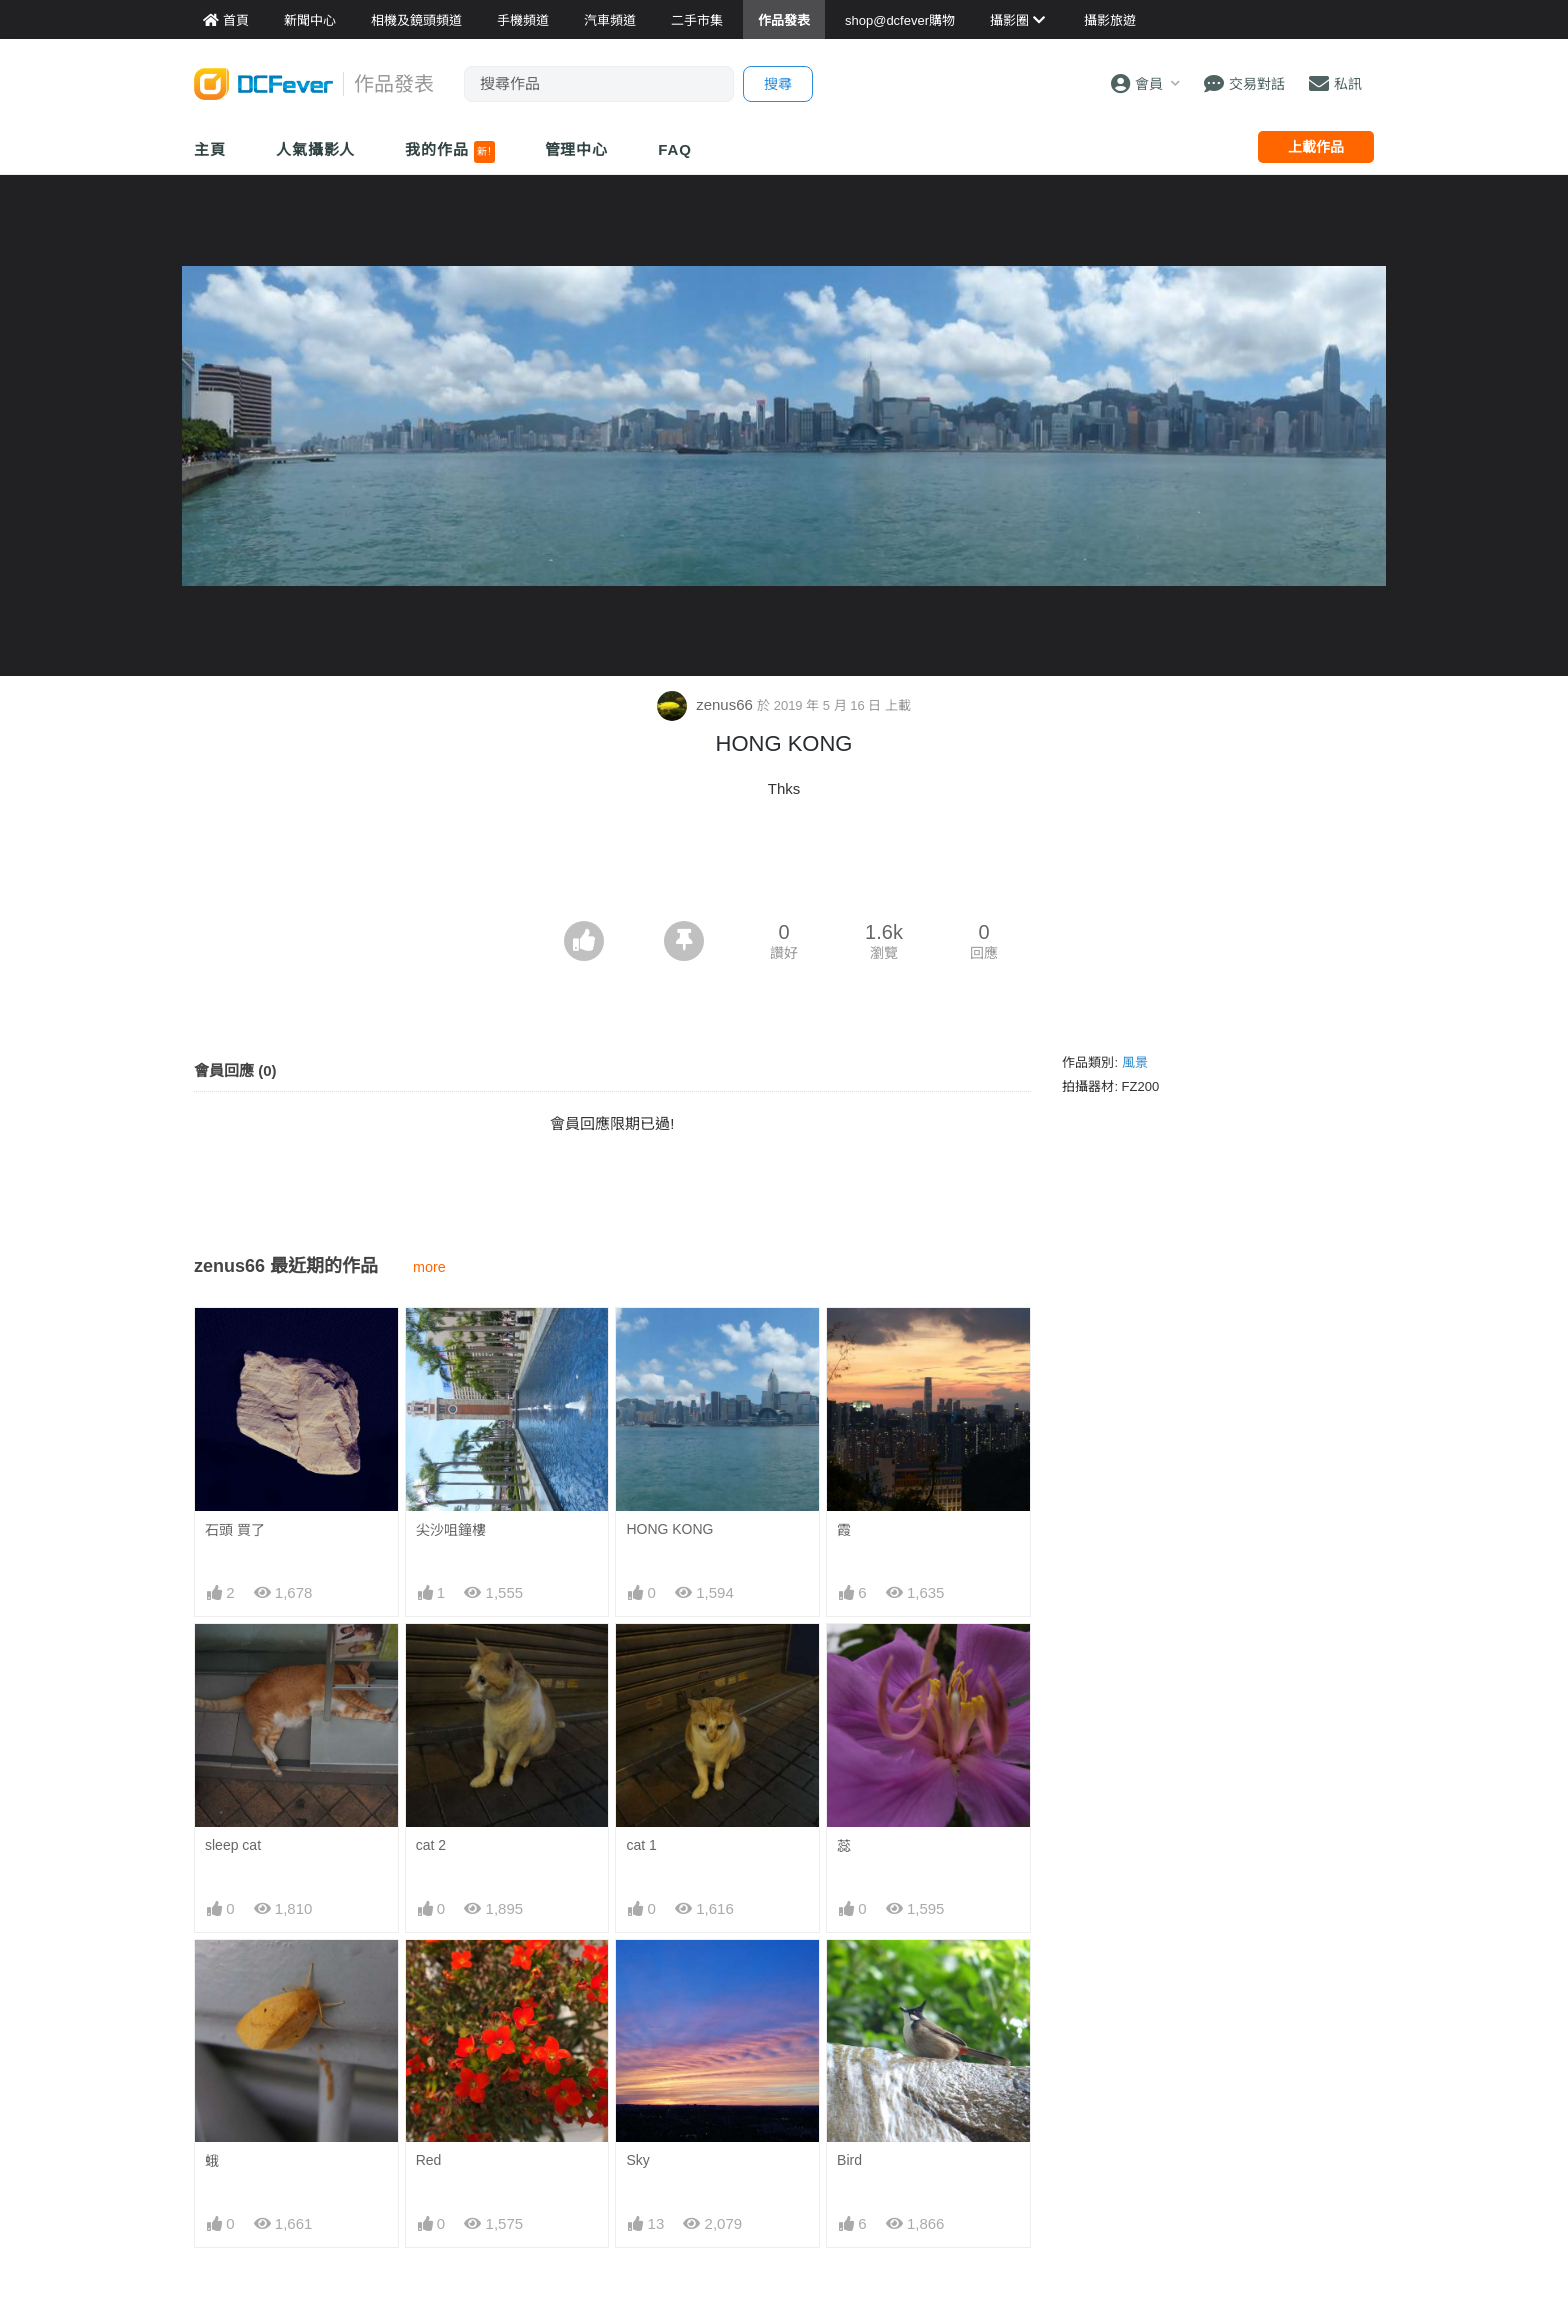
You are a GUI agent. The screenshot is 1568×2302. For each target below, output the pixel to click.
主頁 (210, 149)
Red (429, 2159)
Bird (849, 2159)
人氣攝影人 (316, 149)
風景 (1135, 1061)
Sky (637, 2159)
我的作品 (449, 152)
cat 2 (431, 1844)
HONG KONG (669, 1528)
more (429, 1266)
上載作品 (1316, 147)
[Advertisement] (784, 865)
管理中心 (577, 149)
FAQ (675, 149)
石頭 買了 (235, 1529)
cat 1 (641, 1844)
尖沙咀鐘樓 (451, 1529)
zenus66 (707, 703)
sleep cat (233, 1844)
